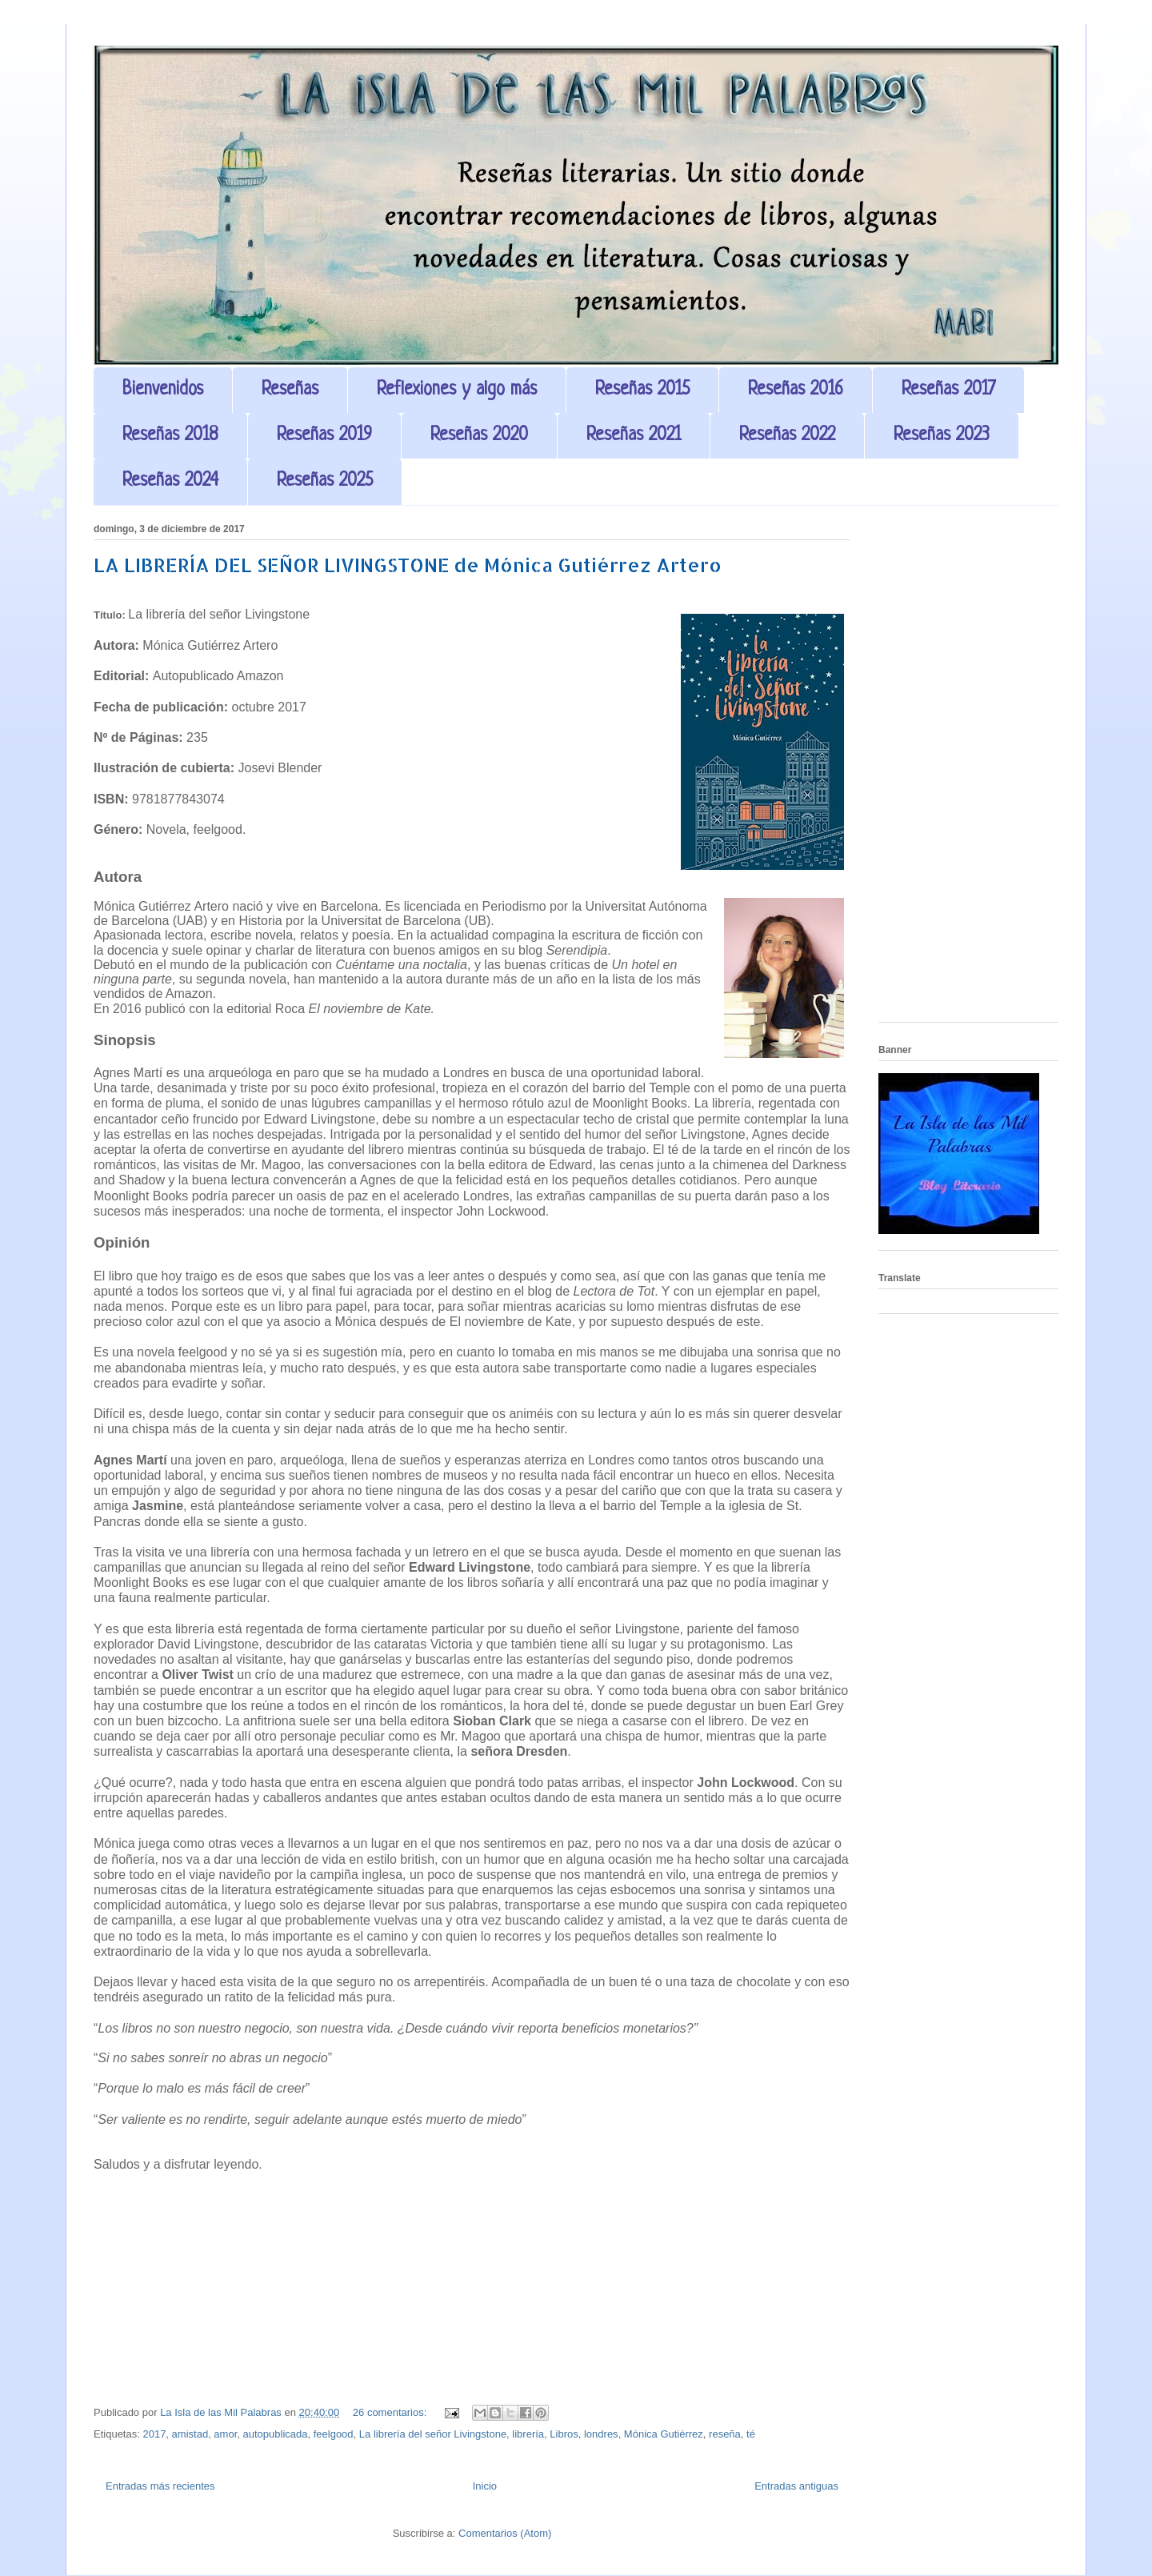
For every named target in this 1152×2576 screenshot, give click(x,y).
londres (601, 2434)
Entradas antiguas (796, 2486)
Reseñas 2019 (324, 436)
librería (528, 2434)
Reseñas (290, 390)
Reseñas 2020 (479, 436)
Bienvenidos (162, 390)
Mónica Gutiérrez (663, 2434)
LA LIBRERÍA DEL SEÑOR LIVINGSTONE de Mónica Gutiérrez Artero (408, 564)
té (750, 2434)
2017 (154, 2434)
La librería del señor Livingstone (432, 2434)
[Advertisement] (968, 770)
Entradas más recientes (160, 2486)
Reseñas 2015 (642, 390)
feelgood (334, 2434)
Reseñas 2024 (170, 481)
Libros (564, 2434)
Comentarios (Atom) (504, 2533)
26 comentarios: (391, 2412)
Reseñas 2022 (787, 436)
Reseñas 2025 (325, 481)
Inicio (485, 2486)
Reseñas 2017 (948, 390)
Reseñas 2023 (942, 436)
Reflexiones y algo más (457, 390)
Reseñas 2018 (170, 436)
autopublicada (275, 2434)
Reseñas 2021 (633, 436)
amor (225, 2434)
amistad (190, 2434)
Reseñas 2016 (795, 390)
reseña (725, 2434)
